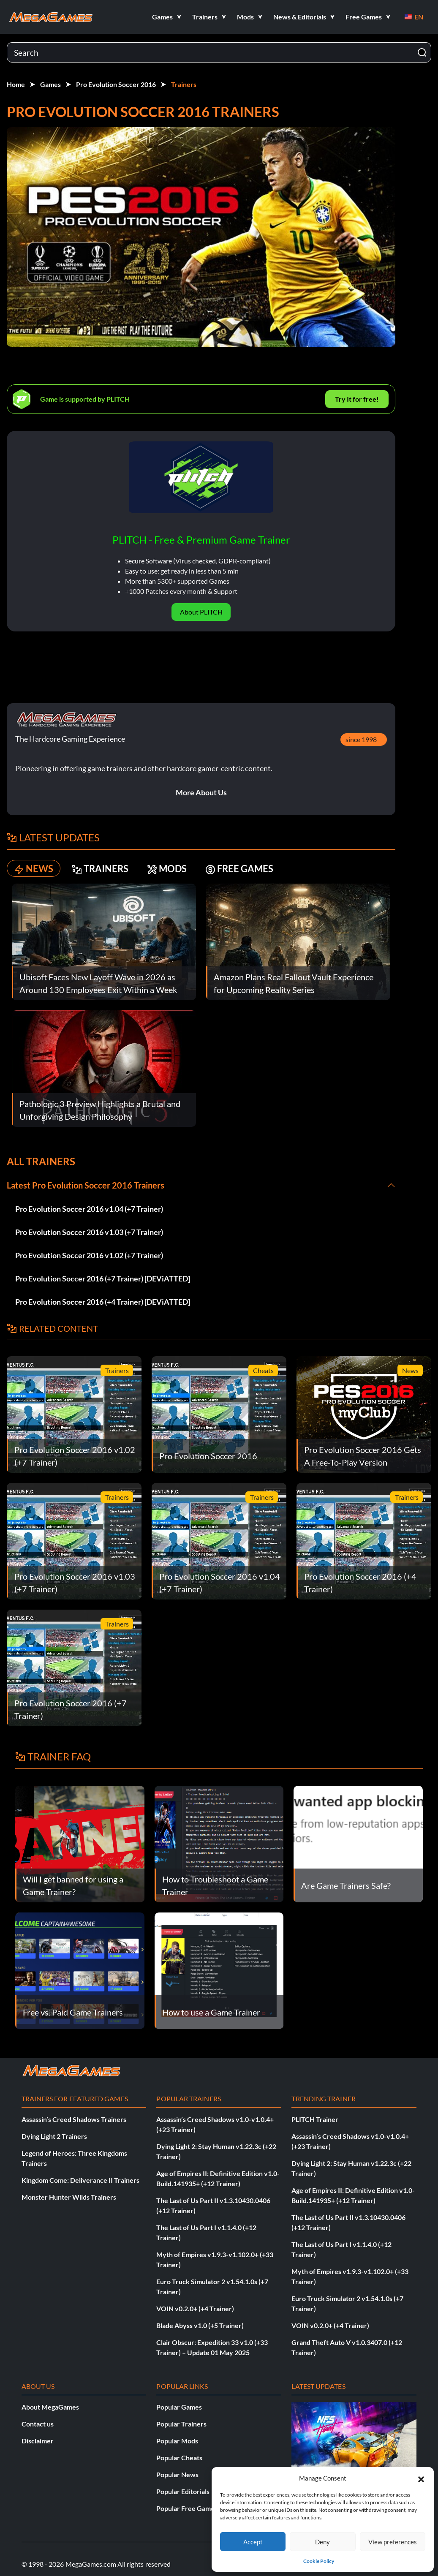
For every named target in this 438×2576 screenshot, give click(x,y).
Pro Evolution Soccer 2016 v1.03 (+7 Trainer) (89, 1232)
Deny (322, 2542)
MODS (167, 869)
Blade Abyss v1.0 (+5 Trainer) (200, 2325)
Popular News (177, 2474)
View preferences (392, 2542)
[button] (421, 2478)
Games (50, 84)
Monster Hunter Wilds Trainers (69, 2197)
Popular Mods (177, 2441)
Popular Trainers (181, 2424)
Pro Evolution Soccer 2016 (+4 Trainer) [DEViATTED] (102, 1301)
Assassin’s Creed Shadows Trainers (74, 2119)
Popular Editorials (182, 2491)
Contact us (38, 2424)
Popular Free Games (187, 2508)
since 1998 (361, 739)
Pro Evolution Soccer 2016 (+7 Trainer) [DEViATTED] (102, 1278)
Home (16, 84)
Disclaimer (38, 2441)
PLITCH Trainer (314, 2119)
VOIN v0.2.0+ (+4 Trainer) (195, 2308)
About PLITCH (201, 612)
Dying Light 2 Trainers (54, 2136)
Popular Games (179, 2407)
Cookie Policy (318, 2561)
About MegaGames (50, 2407)
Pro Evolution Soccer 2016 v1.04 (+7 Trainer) (89, 1208)
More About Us (201, 792)
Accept (253, 2542)
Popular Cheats (179, 2458)
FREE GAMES (239, 869)
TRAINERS (100, 869)
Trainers (183, 84)
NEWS (33, 869)
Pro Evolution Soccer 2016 (116, 84)
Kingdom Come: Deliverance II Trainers (80, 2180)
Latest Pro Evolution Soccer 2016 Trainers (85, 1185)
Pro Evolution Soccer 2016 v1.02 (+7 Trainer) (89, 1255)
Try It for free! (357, 399)
